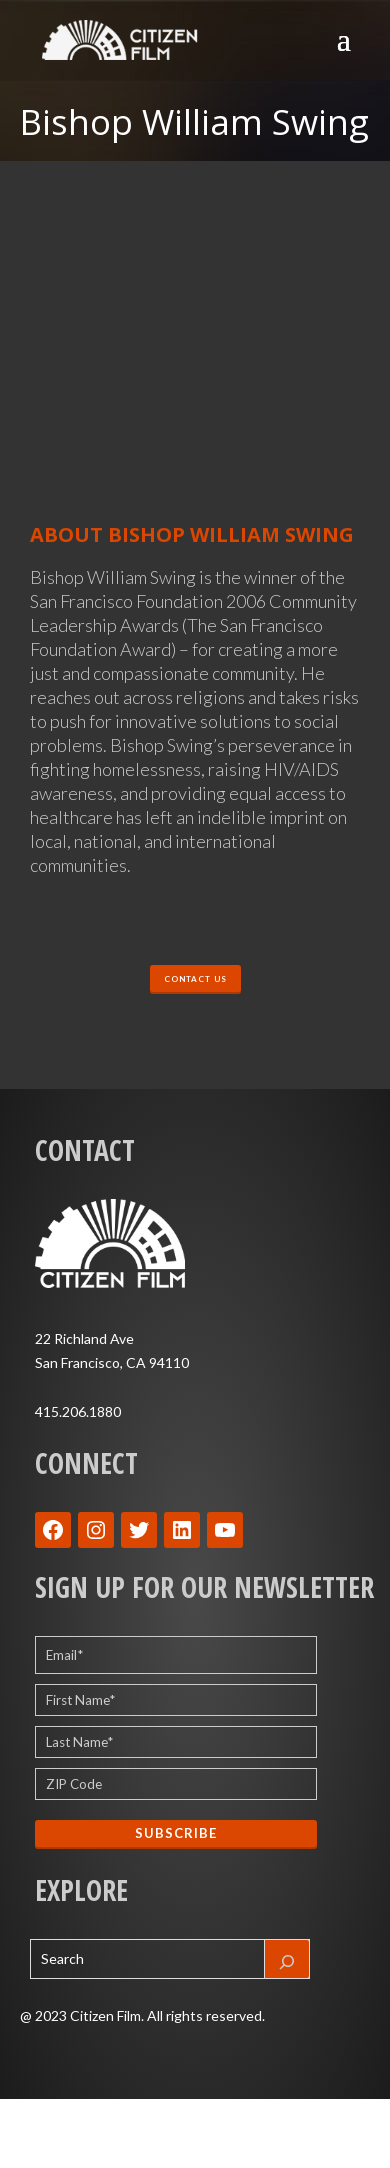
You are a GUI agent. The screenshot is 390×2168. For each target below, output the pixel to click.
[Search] (287, 1959)
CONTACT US (195, 979)
